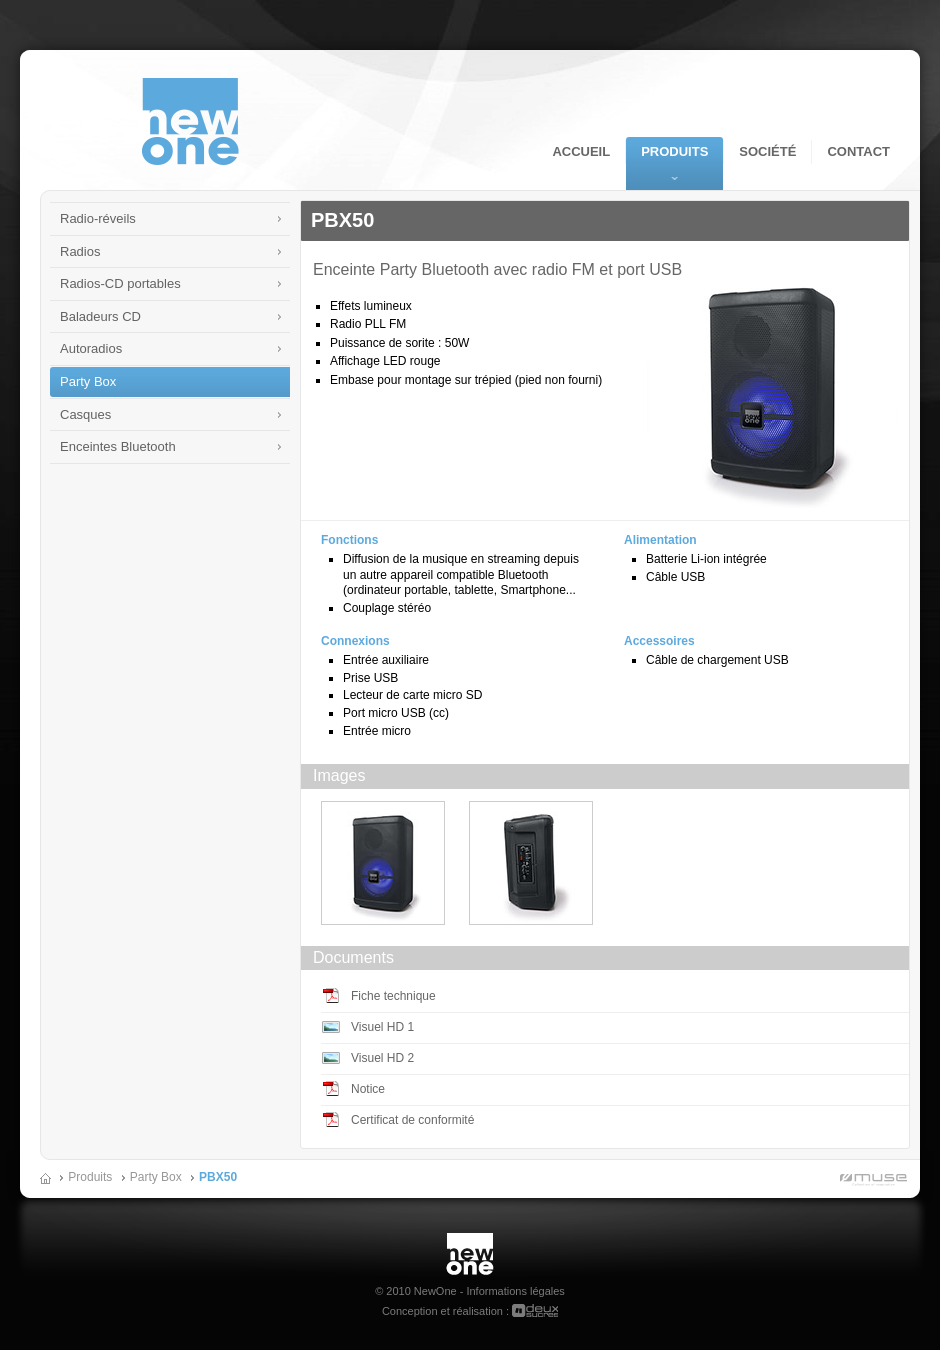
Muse (870, 1181)
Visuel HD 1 (382, 1027)
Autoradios (91, 348)
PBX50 (218, 1177)
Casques (85, 414)
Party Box (88, 381)
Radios (80, 251)
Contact (858, 151)
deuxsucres (535, 1311)
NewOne (190, 122)
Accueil (581, 151)
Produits (674, 151)
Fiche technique (393, 996)
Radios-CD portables (120, 283)
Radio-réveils (98, 218)
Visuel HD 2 (382, 1058)
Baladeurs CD (100, 316)
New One (470, 1240)
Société (767, 151)
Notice (368, 1089)
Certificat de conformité (412, 1120)
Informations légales (515, 1291)
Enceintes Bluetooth (118, 446)
